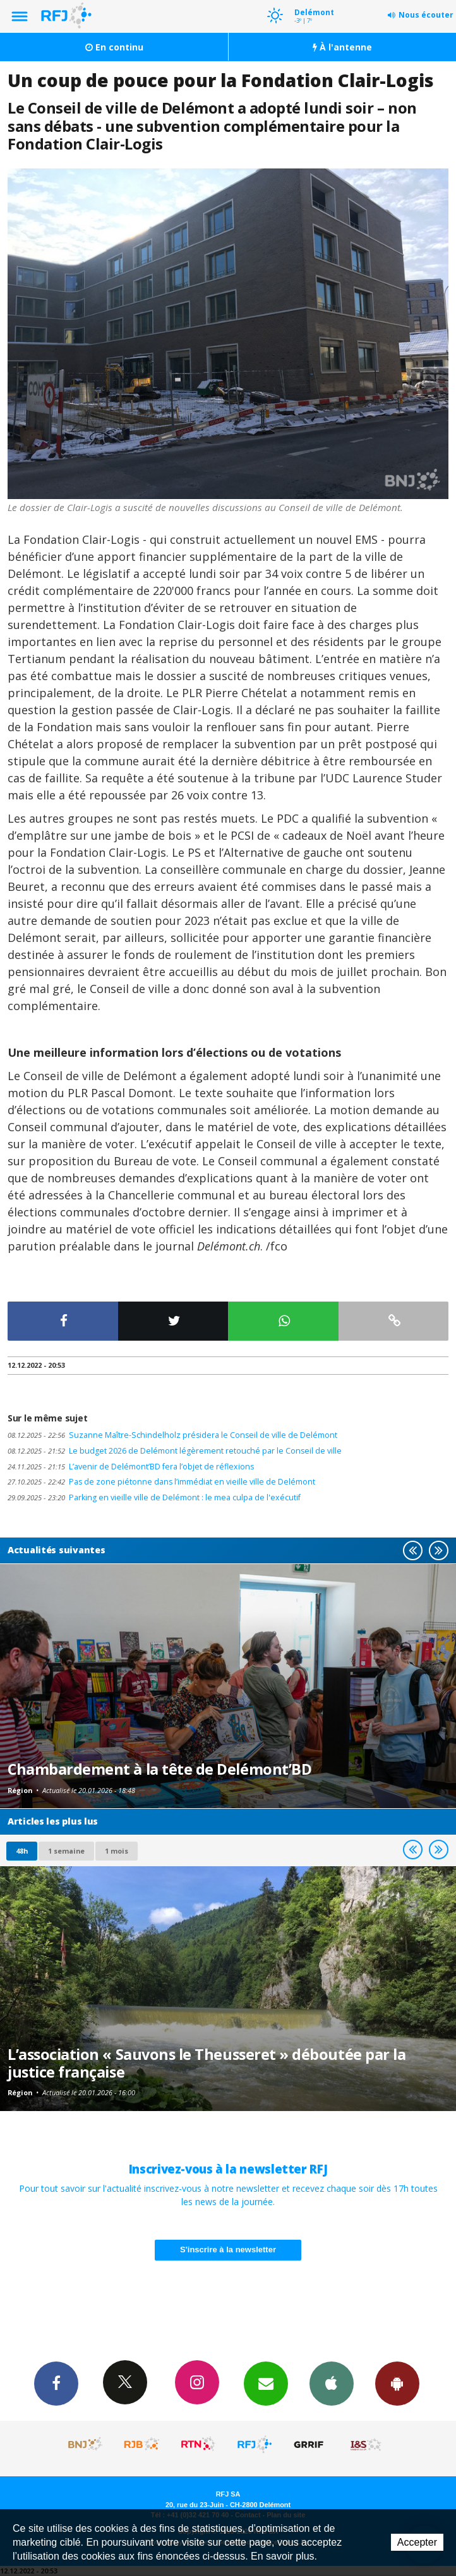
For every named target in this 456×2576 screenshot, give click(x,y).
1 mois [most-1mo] (116, 1851)
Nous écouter (426, 14)
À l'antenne (342, 47)
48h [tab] (22, 1851)
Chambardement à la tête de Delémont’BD (159, 1769)
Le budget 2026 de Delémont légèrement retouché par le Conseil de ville (175, 1450)
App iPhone (331, 2382)
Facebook (56, 2382)
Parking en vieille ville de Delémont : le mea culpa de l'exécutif (154, 1497)
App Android (397, 2382)
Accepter (417, 2542)
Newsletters (266, 2382)
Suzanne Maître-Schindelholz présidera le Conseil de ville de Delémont (172, 1435)
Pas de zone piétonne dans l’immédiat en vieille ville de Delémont (161, 1481)
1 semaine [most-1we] (66, 1851)
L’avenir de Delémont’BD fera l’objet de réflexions (131, 1466)
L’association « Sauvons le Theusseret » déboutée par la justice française (206, 2063)
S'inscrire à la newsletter (228, 2249)
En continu (114, 47)
